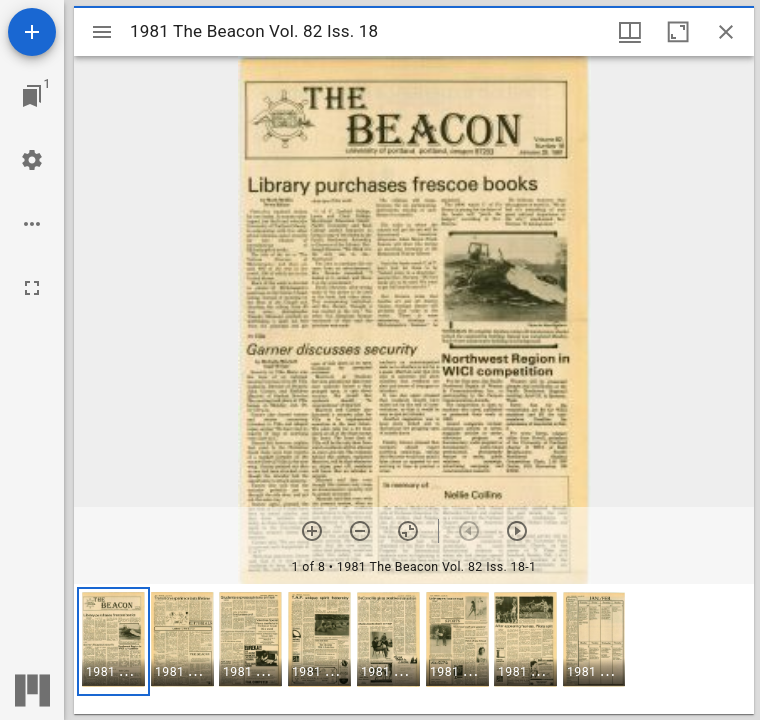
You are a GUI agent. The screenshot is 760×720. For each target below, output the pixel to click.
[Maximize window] (678, 32)
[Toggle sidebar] (102, 32)
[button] (113, 641)
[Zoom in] (312, 531)
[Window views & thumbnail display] (630, 32)
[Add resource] (32, 32)
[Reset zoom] (408, 531)
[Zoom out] (360, 531)
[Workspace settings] (32, 160)
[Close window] (726, 32)
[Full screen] (32, 288)
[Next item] (517, 531)
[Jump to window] (32, 96)
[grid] (414, 649)
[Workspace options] (32, 224)
